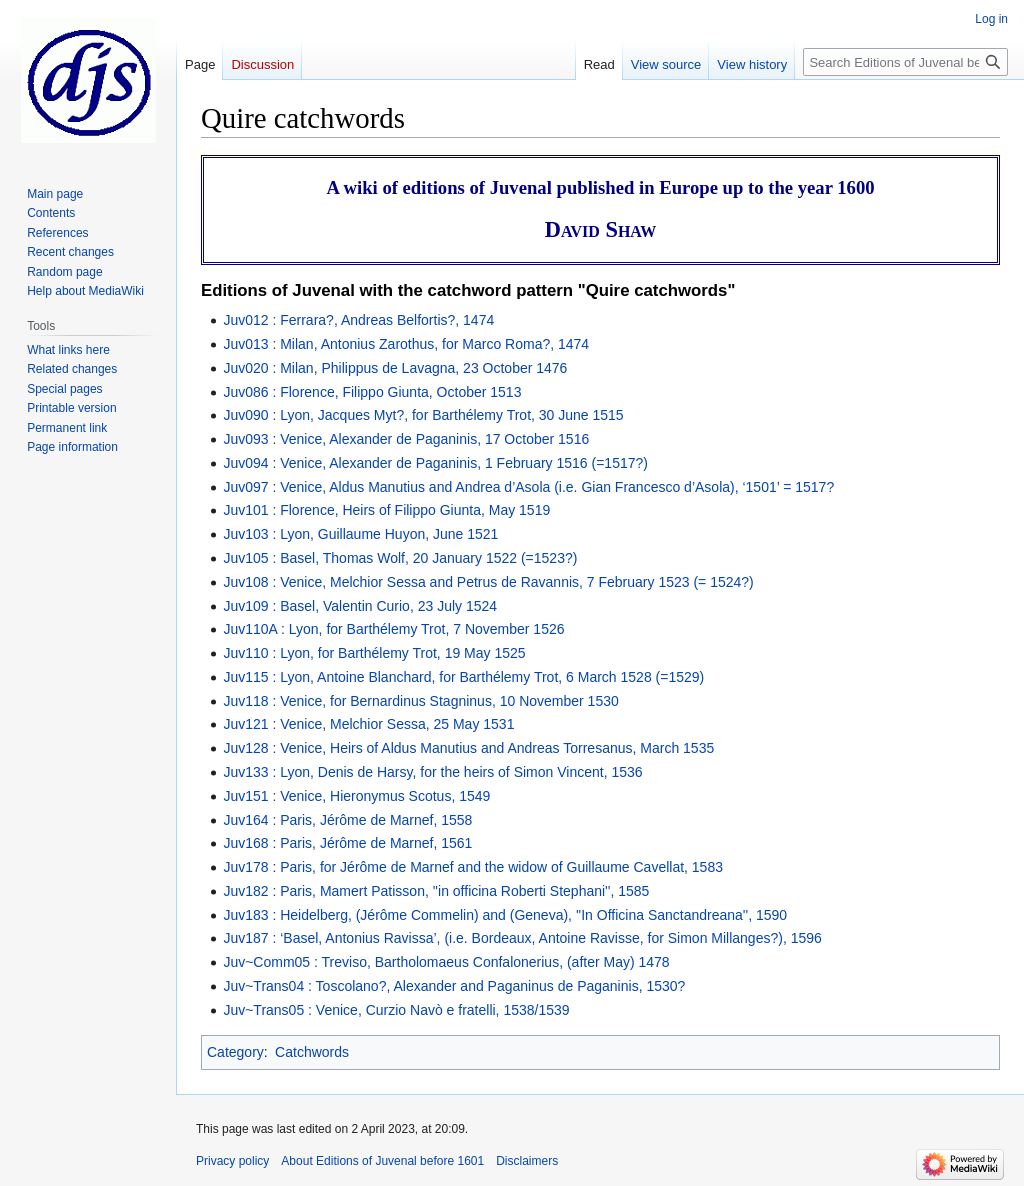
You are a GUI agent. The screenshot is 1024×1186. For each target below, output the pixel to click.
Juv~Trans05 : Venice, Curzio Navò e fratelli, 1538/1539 (396, 1010)
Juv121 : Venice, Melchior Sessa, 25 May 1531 (368, 724)
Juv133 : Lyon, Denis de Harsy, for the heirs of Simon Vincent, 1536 (432, 772)
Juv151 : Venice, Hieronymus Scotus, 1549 (356, 796)
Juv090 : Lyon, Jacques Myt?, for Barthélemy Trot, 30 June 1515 (423, 415)
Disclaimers (527, 1161)
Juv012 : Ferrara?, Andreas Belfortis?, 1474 (358, 320)
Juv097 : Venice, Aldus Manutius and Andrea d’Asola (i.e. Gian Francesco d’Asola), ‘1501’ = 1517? (528, 487)
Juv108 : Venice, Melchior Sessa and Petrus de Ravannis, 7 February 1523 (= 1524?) (488, 582)
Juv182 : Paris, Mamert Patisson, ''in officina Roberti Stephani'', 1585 (436, 891)
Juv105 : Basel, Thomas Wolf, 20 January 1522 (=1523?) (400, 558)
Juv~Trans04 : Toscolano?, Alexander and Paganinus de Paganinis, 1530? (454, 986)
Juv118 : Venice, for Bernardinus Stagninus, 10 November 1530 (420, 701)
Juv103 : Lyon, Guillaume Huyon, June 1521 (360, 534)
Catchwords (312, 1052)
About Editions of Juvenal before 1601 (382, 1161)
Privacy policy (232, 1161)
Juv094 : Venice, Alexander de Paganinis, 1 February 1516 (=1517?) (435, 463)
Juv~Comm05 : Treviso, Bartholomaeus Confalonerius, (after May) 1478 (446, 962)
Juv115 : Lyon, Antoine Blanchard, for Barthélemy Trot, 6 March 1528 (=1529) (463, 677)
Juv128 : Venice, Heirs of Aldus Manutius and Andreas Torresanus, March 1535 (468, 748)
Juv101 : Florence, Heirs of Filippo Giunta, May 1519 (386, 510)
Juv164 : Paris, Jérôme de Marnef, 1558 (347, 820)
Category (235, 1052)
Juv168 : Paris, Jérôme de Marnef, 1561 (347, 843)
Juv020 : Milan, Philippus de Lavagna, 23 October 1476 (395, 368)
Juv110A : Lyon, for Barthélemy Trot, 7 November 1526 (393, 629)
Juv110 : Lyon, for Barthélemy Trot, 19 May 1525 (374, 653)
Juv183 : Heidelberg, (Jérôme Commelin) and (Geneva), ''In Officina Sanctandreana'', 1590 (505, 915)
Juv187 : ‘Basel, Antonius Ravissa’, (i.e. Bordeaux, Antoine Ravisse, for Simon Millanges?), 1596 (522, 938)
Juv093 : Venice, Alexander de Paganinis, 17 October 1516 (406, 439)
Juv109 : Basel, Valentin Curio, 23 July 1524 (360, 606)
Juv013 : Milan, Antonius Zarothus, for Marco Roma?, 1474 (406, 344)
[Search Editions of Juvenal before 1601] (905, 62)
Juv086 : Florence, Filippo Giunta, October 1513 (372, 392)
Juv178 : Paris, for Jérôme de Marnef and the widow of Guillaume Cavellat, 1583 (473, 867)
